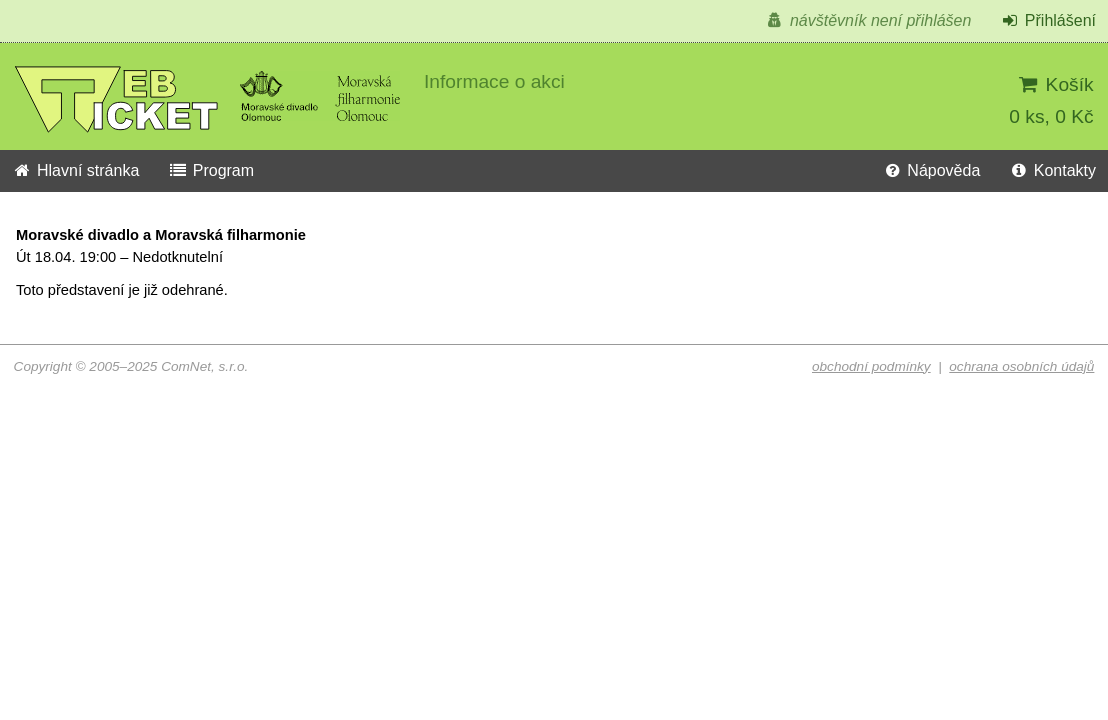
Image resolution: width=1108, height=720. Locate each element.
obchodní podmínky (871, 366)
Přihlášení (1048, 20)
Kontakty (1052, 170)
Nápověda (931, 170)
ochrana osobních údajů (1021, 366)
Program (211, 170)
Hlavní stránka (75, 170)
